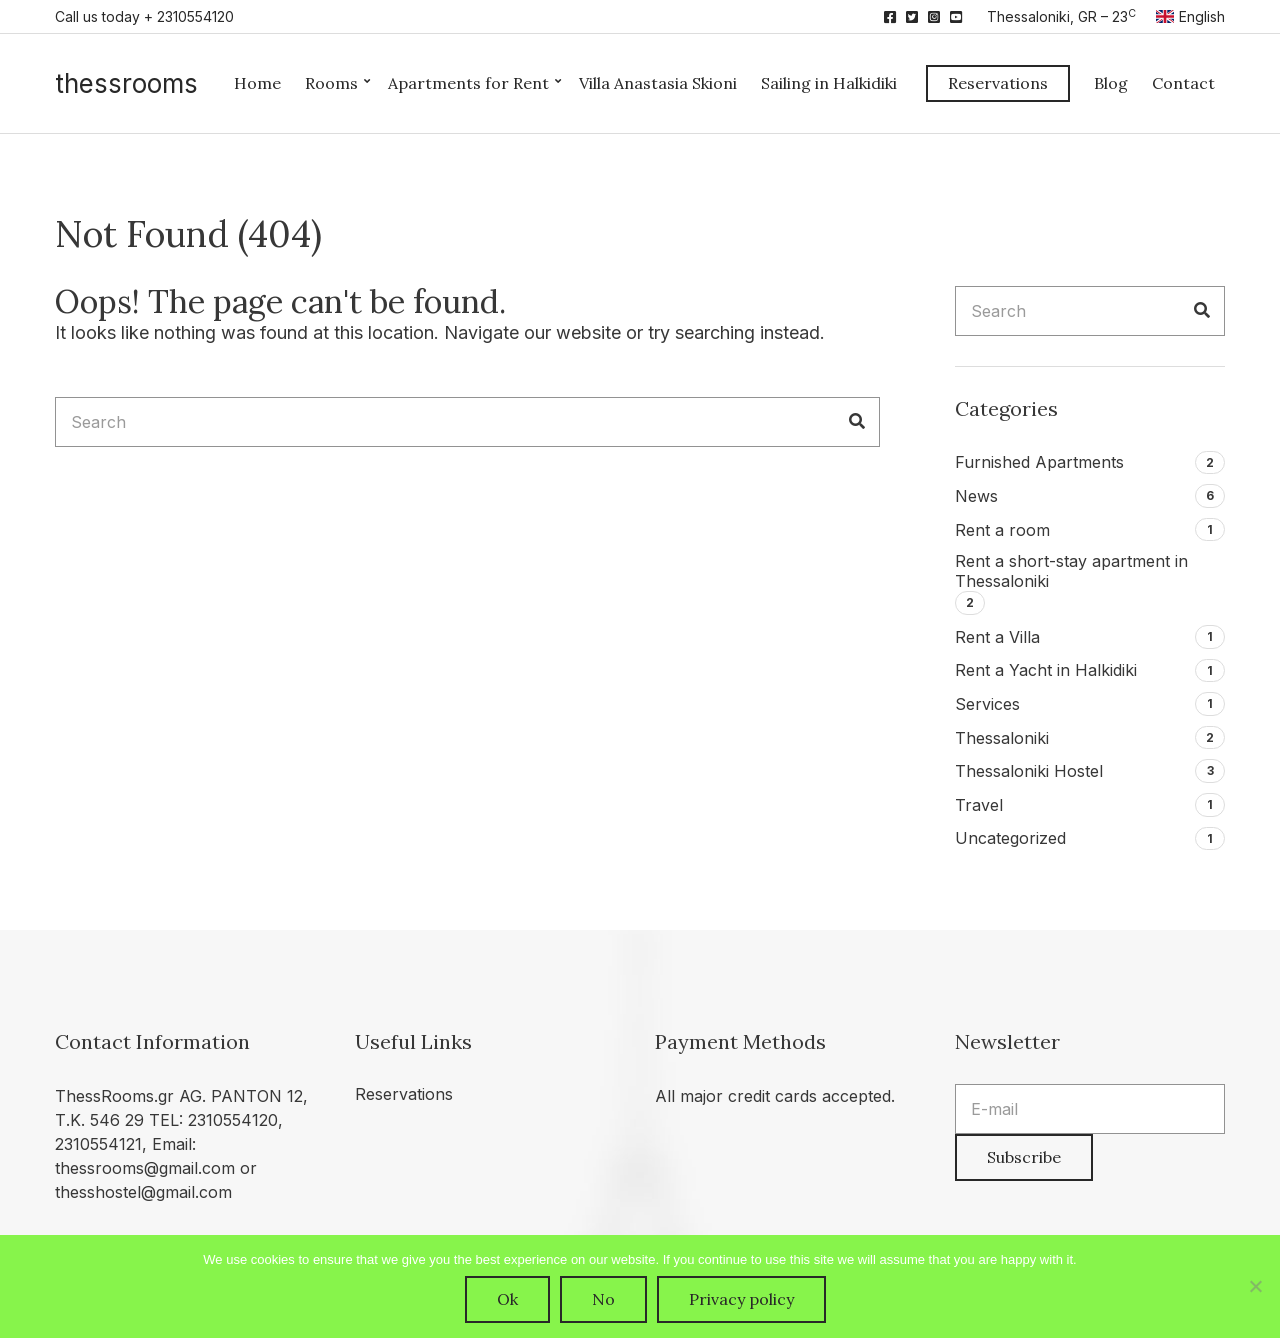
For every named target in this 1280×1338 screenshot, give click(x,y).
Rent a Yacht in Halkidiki (1046, 670)
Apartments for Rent (468, 83)
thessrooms (126, 83)
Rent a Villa (997, 637)
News (976, 496)
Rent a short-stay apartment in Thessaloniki (1071, 571)
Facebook (890, 17)
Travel (979, 805)
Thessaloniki (1002, 738)
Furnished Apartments (1039, 462)
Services (987, 704)
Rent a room (1002, 530)
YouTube (956, 17)
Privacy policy (741, 1299)
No (603, 1299)
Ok (507, 1299)
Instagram (934, 17)
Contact (1183, 83)
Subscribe (1024, 1157)
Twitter (912, 17)
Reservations (998, 83)
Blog (1111, 83)
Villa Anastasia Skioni (658, 83)
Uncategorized (1010, 838)
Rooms (331, 83)
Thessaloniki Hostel (1029, 771)
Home (257, 83)
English (1190, 16)
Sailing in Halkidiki (829, 83)
